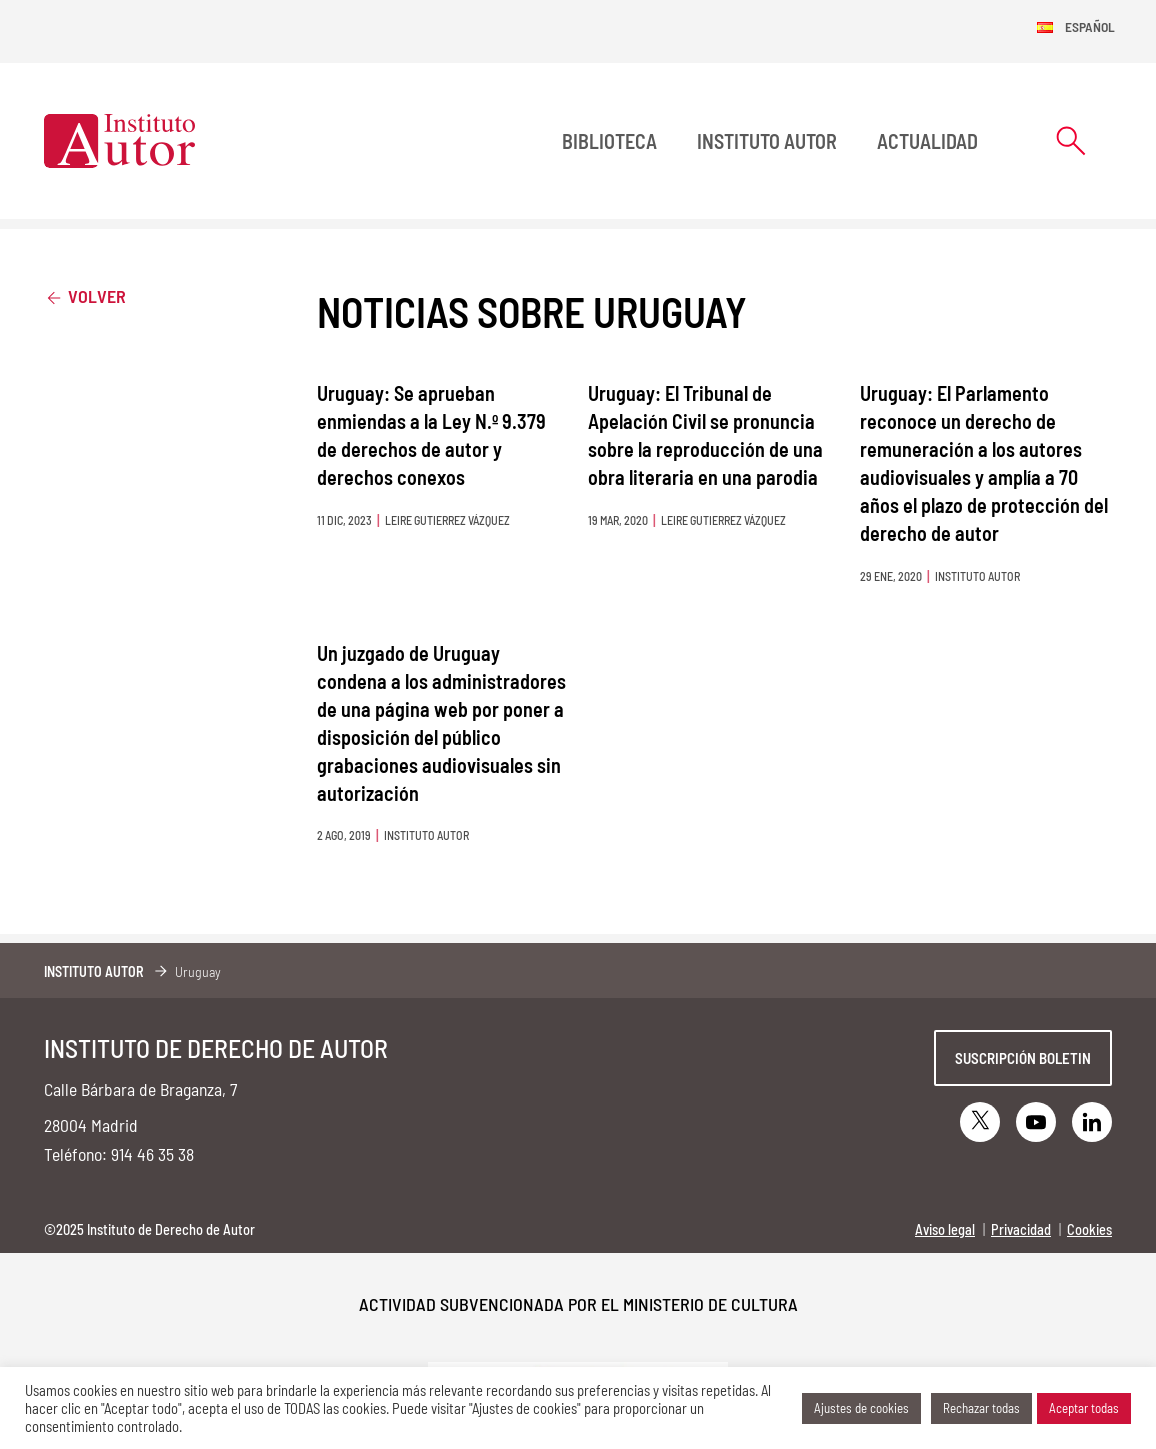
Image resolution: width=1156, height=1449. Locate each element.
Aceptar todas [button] (1084, 1408)
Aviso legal (945, 1229)
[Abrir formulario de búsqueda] (1071, 140)
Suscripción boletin (1023, 1058)
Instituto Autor (767, 141)
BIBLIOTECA (609, 141)
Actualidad (927, 141)
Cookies (1089, 1229)
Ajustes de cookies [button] (861, 1408)
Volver (85, 295)
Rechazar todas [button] (981, 1408)
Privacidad (1021, 1229)
